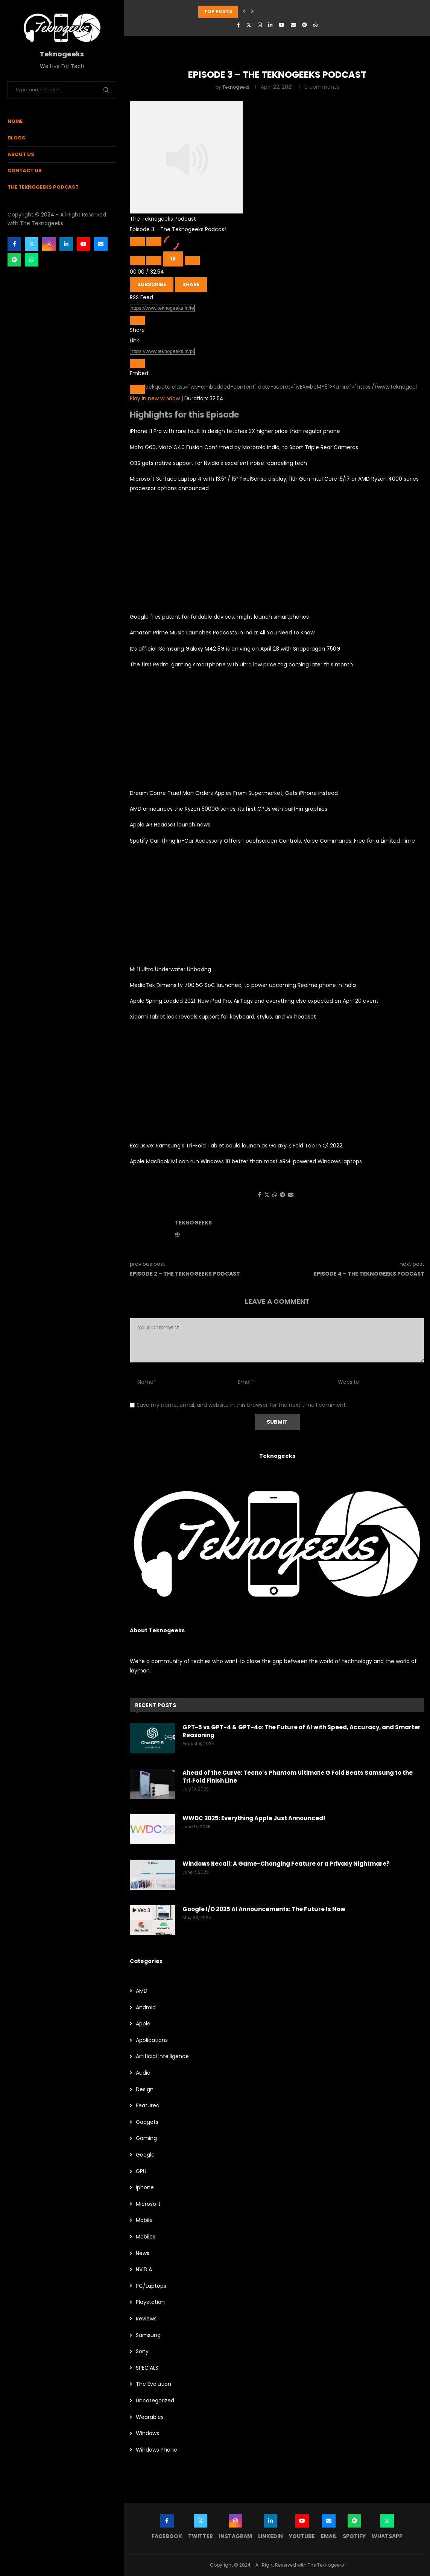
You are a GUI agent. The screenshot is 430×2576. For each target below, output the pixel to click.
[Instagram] (49, 244)
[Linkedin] (66, 244)
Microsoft (148, 2204)
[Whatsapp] (31, 259)
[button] (244, 12)
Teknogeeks (235, 87)
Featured (148, 2105)
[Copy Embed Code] (137, 389)
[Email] (101, 244)
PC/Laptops (151, 2286)
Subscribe (151, 284)
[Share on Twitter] (266, 1195)
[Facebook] (14, 244)
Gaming (146, 2138)
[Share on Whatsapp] (274, 1195)
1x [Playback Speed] (173, 258)
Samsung (148, 2335)
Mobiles (145, 2236)
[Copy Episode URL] (137, 363)
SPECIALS (147, 2368)
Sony (142, 2351)
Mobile (144, 2220)
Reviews (146, 2318)
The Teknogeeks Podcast (43, 187)
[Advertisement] (277, 552)
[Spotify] (14, 259)
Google (145, 2154)
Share (190, 284)
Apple (143, 2023)
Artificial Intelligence (162, 2056)
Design (144, 2089)
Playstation (150, 2302)
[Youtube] (83, 244)
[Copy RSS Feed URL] (137, 320)
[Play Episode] (137, 241)
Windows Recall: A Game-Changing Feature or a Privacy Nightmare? (286, 1864)
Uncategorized (155, 2400)
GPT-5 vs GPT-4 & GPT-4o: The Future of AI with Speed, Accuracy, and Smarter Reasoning (301, 1731)
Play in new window (155, 398)
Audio (143, 2073)
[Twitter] (31, 244)
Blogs (16, 137)
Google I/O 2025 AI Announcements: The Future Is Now (263, 1909)
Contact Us (25, 170)
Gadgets (147, 2122)
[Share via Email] (290, 1195)
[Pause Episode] (153, 241)
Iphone (145, 2187)
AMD (141, 1991)
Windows (147, 2433)
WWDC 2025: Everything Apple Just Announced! (253, 1818)
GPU (141, 2171)
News (142, 2253)
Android (146, 2007)
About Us (21, 154)
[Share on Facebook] (259, 1195)
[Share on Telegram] (282, 1195)
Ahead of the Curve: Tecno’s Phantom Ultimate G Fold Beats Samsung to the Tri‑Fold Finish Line (297, 1776)
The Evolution (153, 2384)
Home (15, 121)
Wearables (150, 2417)
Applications (152, 2040)
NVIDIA (144, 2269)
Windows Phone (156, 2449)
